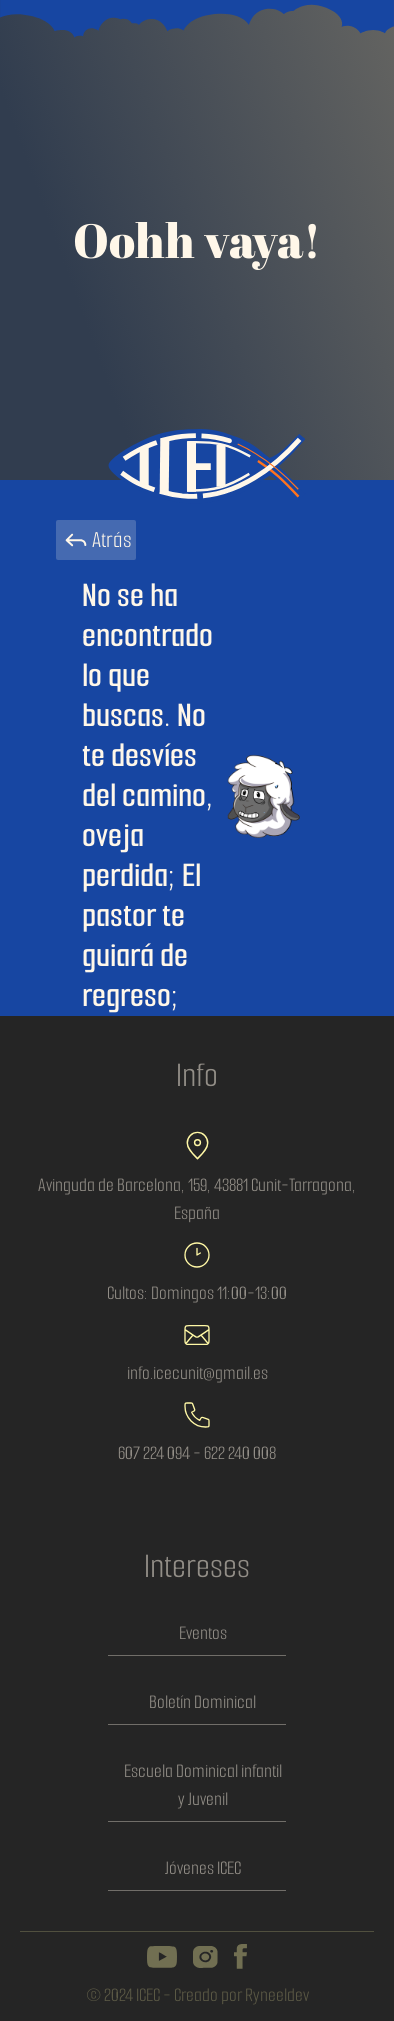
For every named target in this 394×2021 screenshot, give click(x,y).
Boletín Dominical (202, 1702)
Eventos (203, 1633)
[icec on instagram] (205, 1957)
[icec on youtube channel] (162, 1957)
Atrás (96, 540)
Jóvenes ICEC (203, 1868)
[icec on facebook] (240, 1956)
